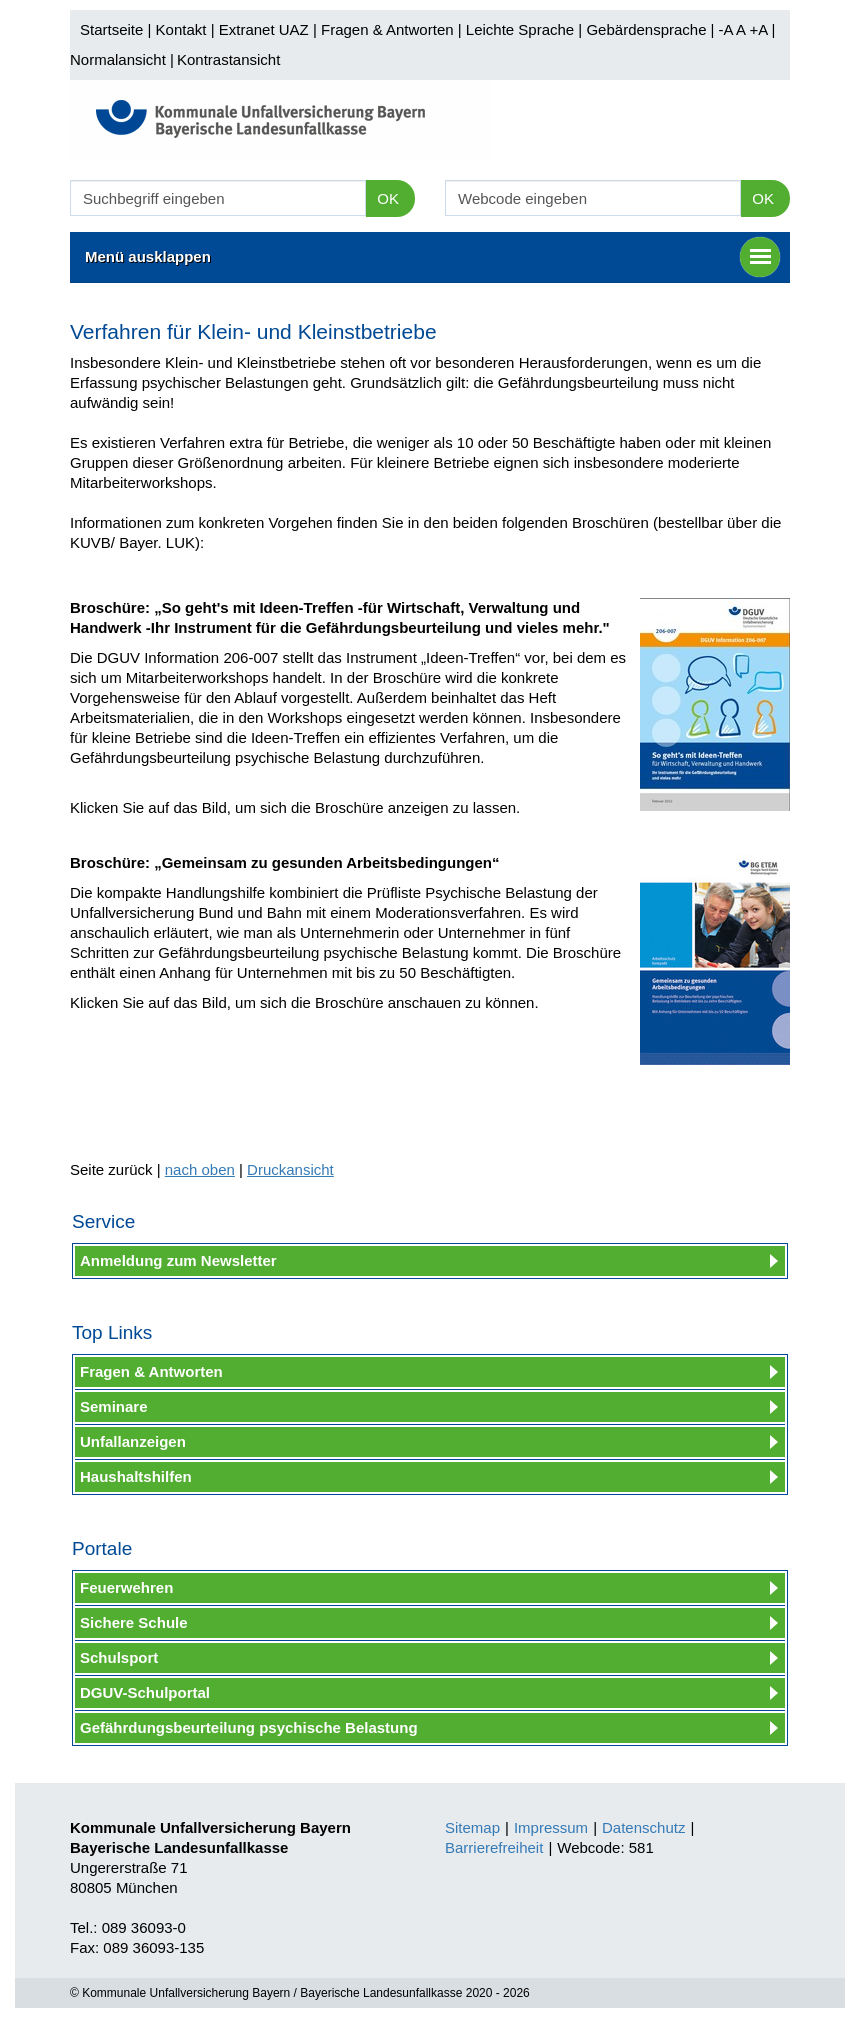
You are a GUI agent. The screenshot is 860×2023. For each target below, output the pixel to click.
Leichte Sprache (520, 29)
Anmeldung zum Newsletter (178, 1260)
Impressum (551, 1827)
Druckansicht (290, 1169)
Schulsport (119, 1657)
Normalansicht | (122, 59)
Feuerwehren (126, 1587)
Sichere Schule (134, 1622)
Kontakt (181, 29)
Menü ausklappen (432, 257)
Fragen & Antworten (387, 29)
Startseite (111, 29)
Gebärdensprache (646, 29)
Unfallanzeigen (133, 1441)
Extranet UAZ (264, 29)
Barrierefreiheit (494, 1847)
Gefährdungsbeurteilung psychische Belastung (249, 1727)
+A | (760, 29)
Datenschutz (643, 1827)
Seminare (114, 1406)
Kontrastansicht (228, 59)
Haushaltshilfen (136, 1476)
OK (388, 198)
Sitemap (472, 1827)
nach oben (200, 1169)
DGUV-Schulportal (145, 1692)
